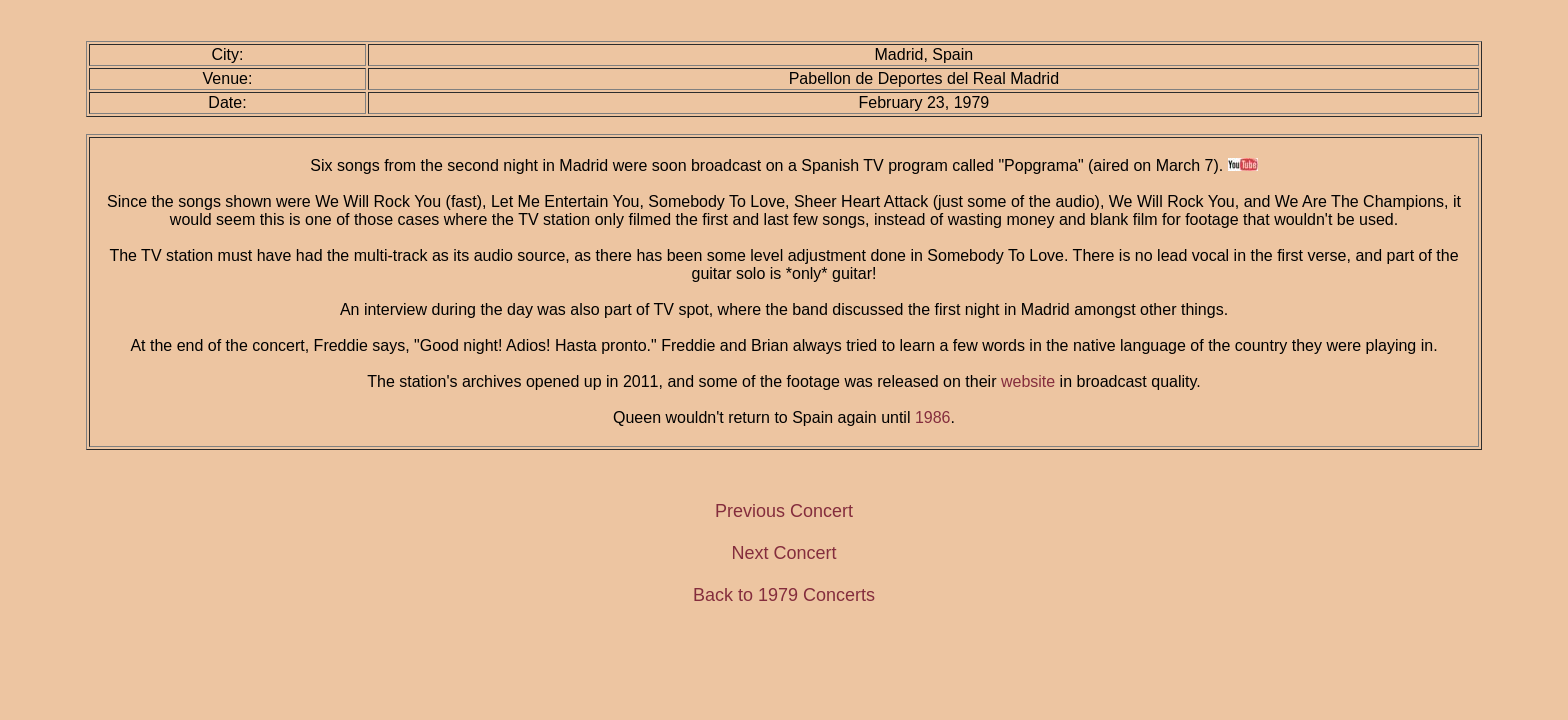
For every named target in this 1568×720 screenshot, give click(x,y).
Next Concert (783, 553)
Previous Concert (784, 511)
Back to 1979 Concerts (784, 595)
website (1028, 381)
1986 (933, 417)
